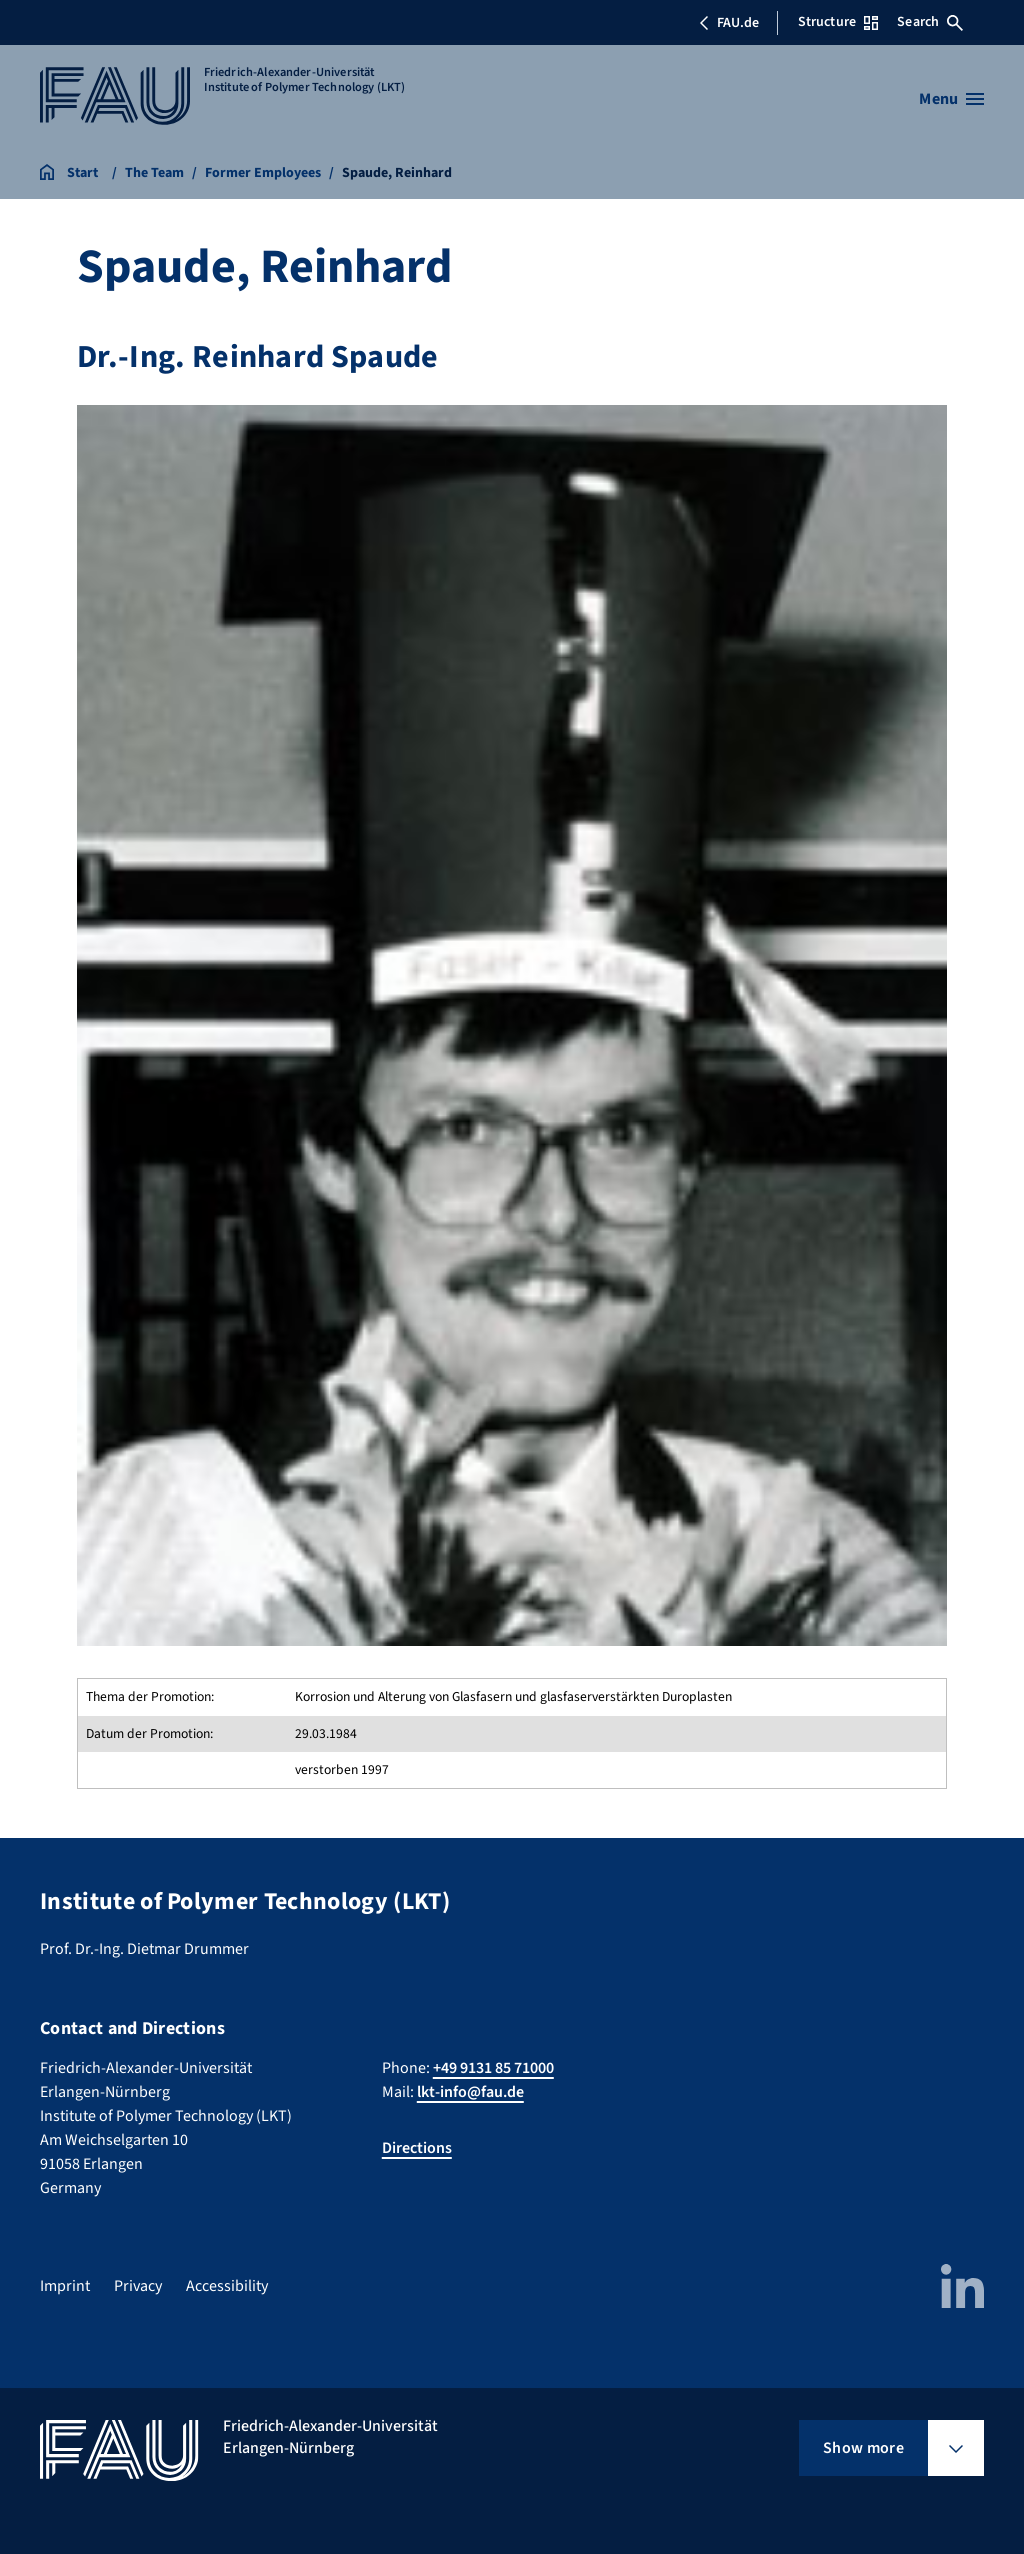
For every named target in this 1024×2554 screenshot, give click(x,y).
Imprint (65, 2286)
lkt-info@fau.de (470, 2092)
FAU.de (729, 23)
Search (930, 22)
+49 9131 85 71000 (493, 2068)
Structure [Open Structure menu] (838, 22)
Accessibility (227, 2286)
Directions (417, 2148)
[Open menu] (951, 99)
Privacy (138, 2286)
